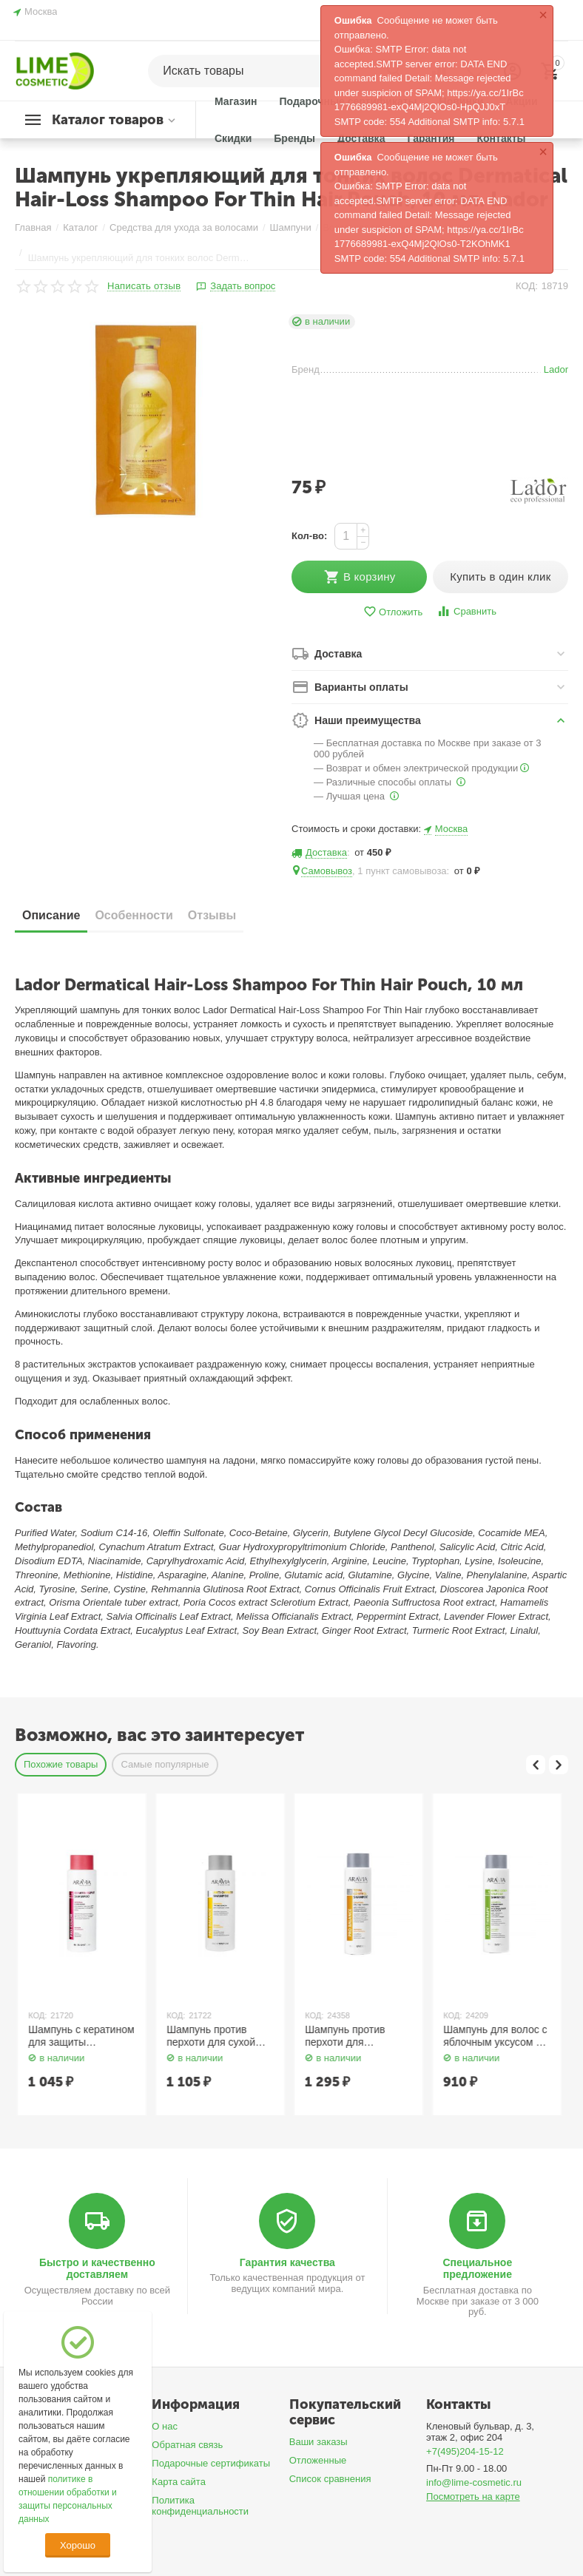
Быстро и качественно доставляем (97, 2268)
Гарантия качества (287, 2262)
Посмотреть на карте (473, 2496)
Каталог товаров (108, 119)
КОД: (527, 285)
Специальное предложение (477, 2268)
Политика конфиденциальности (200, 2506)
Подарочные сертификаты (211, 2463)
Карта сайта (179, 2481)
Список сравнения (330, 2478)
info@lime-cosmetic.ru (474, 2482)
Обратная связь (187, 2444)
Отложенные (318, 2460)
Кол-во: (309, 535)
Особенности (133, 915)
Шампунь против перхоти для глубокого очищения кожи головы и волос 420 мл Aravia (490, 2036)
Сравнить (466, 611)
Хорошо (77, 2545)
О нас (165, 2426)
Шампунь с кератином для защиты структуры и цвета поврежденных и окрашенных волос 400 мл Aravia (217, 2036)
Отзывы (212, 915)
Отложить (392, 612)
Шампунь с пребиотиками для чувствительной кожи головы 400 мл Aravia (77, 2036)
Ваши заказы (318, 2441)
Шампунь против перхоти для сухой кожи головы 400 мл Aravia (351, 2036)
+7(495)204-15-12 (465, 2451)
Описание (51, 915)
